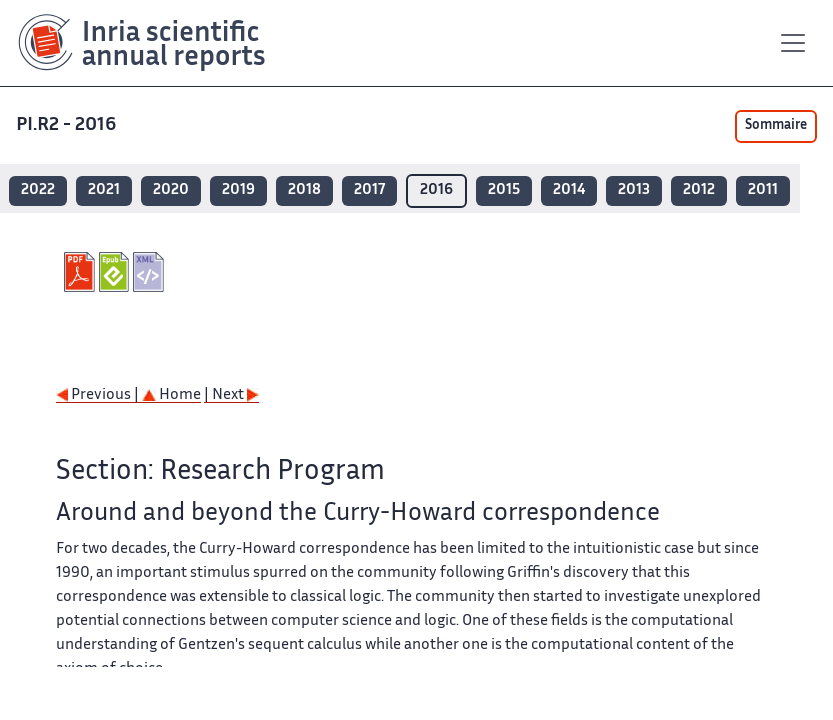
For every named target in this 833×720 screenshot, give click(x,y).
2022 (38, 190)
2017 (369, 190)
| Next (231, 395)
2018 (304, 190)
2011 (763, 190)
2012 (699, 190)
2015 (504, 190)
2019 (238, 190)
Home (171, 395)
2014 (569, 190)
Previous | (99, 395)
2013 (634, 190)
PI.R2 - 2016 (68, 125)
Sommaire (776, 126)
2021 (104, 190)
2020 (171, 190)
